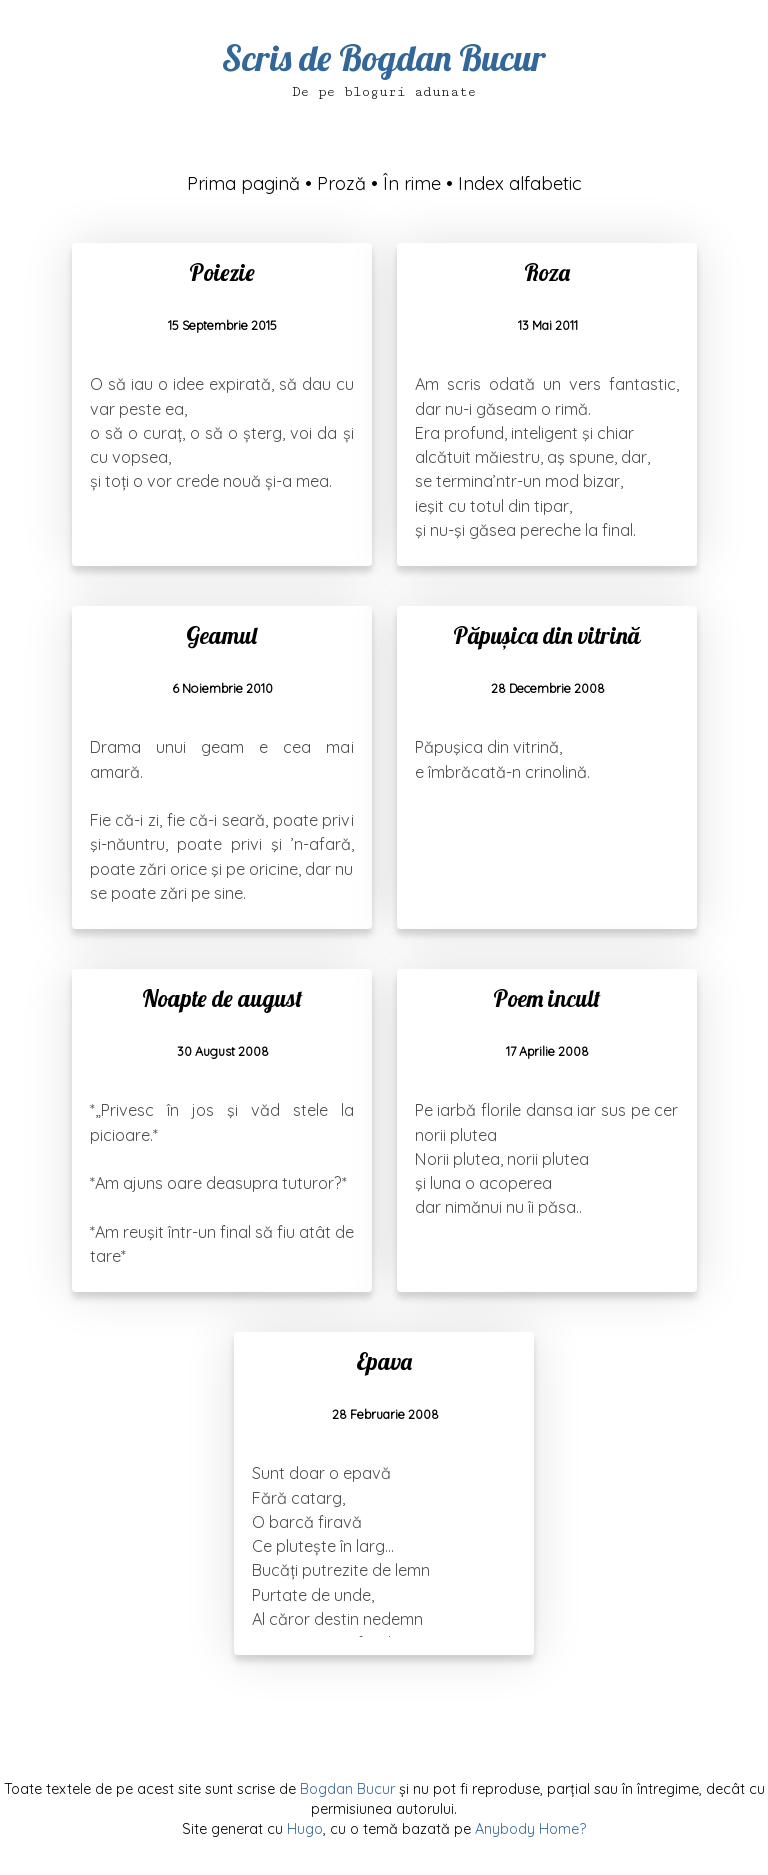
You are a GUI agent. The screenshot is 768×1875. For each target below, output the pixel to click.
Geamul (221, 635)
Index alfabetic (520, 183)
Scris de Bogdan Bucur (384, 57)
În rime (412, 183)
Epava (384, 1361)
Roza (547, 272)
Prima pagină (243, 183)
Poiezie (222, 272)
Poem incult (546, 998)
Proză (341, 183)
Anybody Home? (530, 1829)
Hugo (305, 1829)
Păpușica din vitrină (546, 635)
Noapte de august (222, 998)
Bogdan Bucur (347, 1789)
